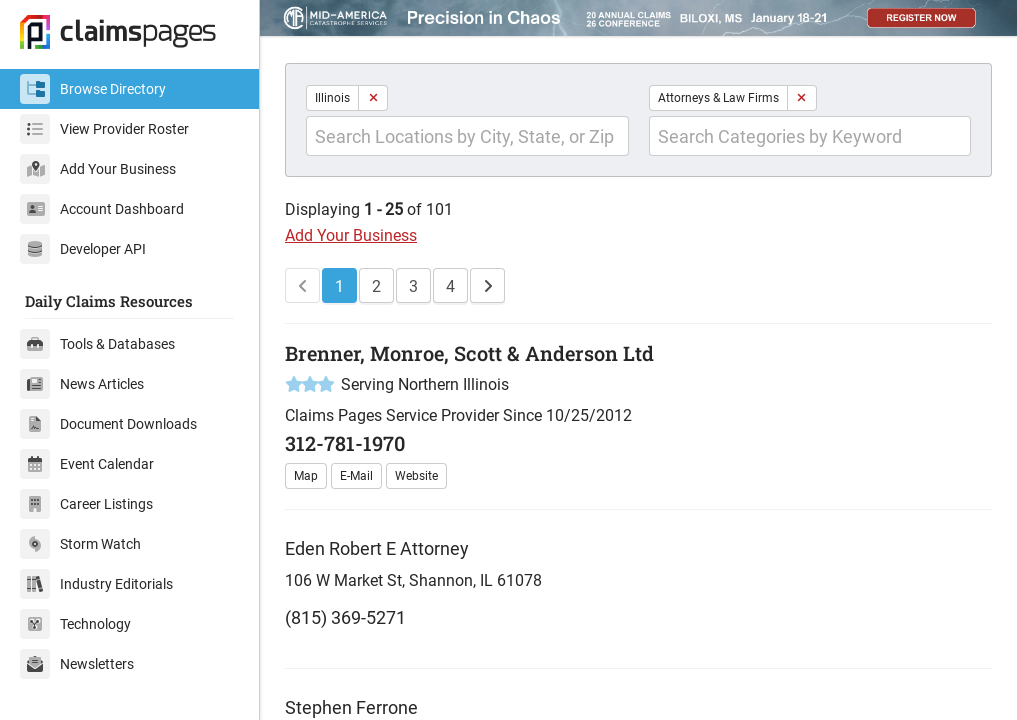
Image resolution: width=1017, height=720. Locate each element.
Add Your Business (98, 169)
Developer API (83, 249)
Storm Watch (80, 544)
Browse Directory (93, 89)
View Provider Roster (104, 129)
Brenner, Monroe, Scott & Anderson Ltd (469, 353)
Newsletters (77, 664)
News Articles (82, 384)
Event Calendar (87, 464)
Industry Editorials (96, 584)
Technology (75, 624)
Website (416, 476)
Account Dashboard (102, 209)
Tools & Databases (97, 344)
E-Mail (356, 476)
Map (306, 476)
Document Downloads (108, 424)
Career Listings (86, 504)
